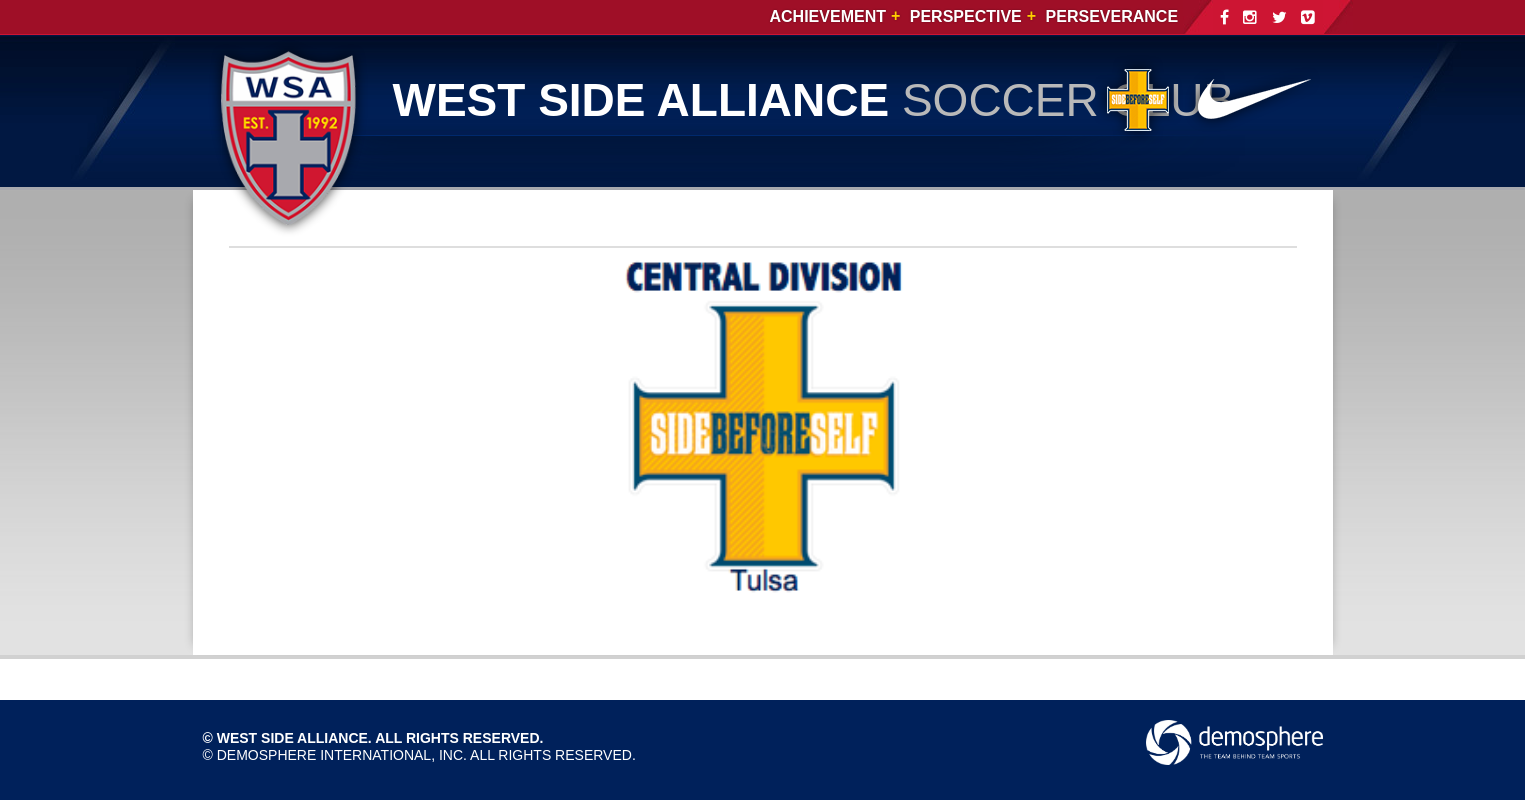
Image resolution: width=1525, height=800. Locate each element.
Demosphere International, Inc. (342, 755)
